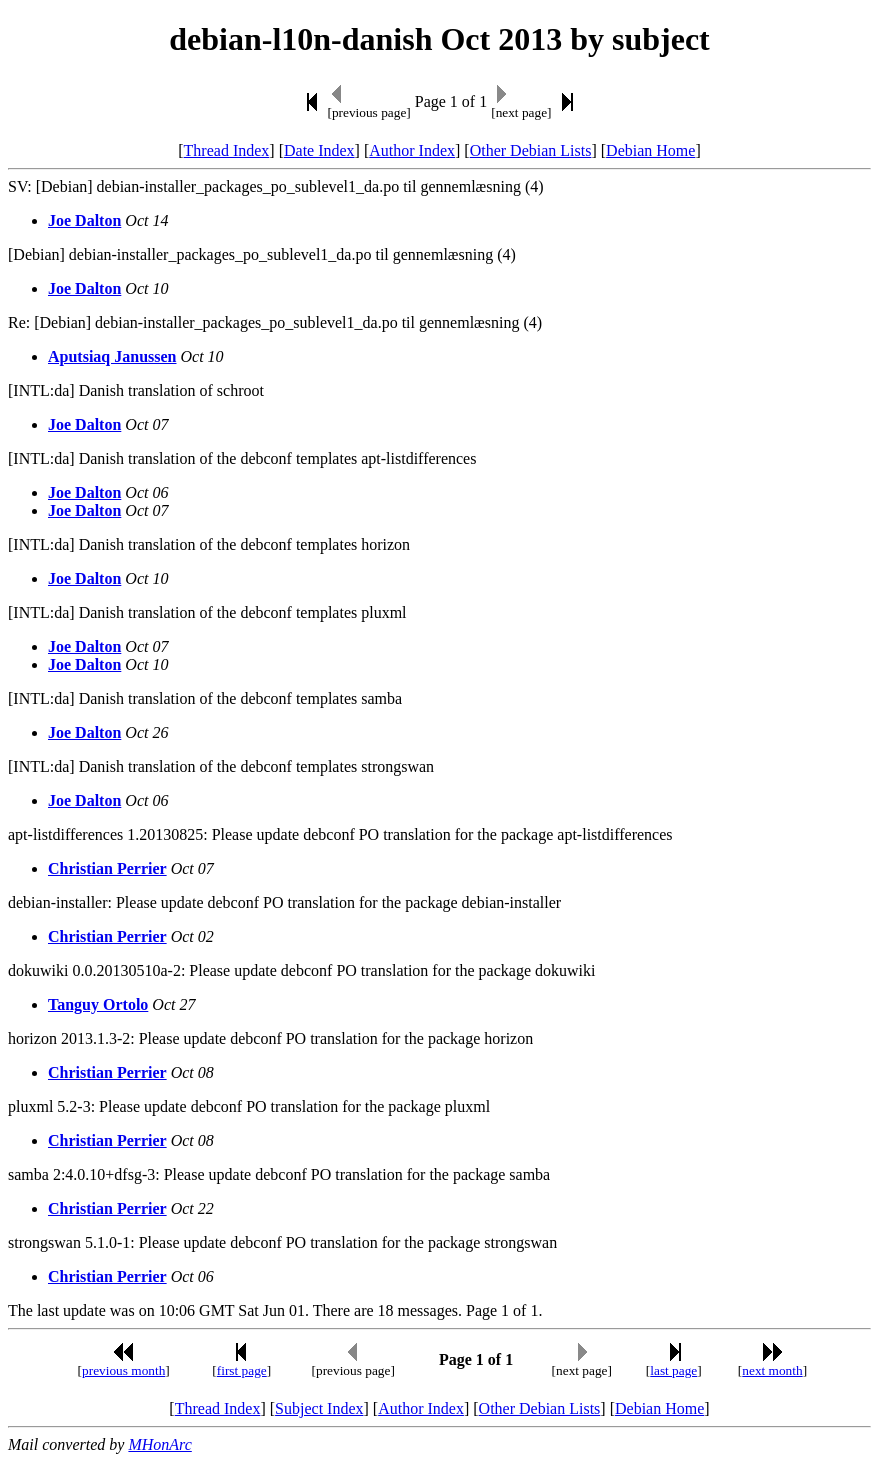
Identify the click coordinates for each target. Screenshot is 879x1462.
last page (673, 1370)
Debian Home (650, 150)
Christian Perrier (107, 868)
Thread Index (227, 150)
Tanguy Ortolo (98, 1004)
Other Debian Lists (531, 150)
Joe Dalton (84, 220)
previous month (123, 1370)
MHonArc (159, 1444)
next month (772, 1370)
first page (242, 1370)
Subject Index (319, 1408)
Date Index (319, 150)
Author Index (412, 150)
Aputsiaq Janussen (112, 356)
